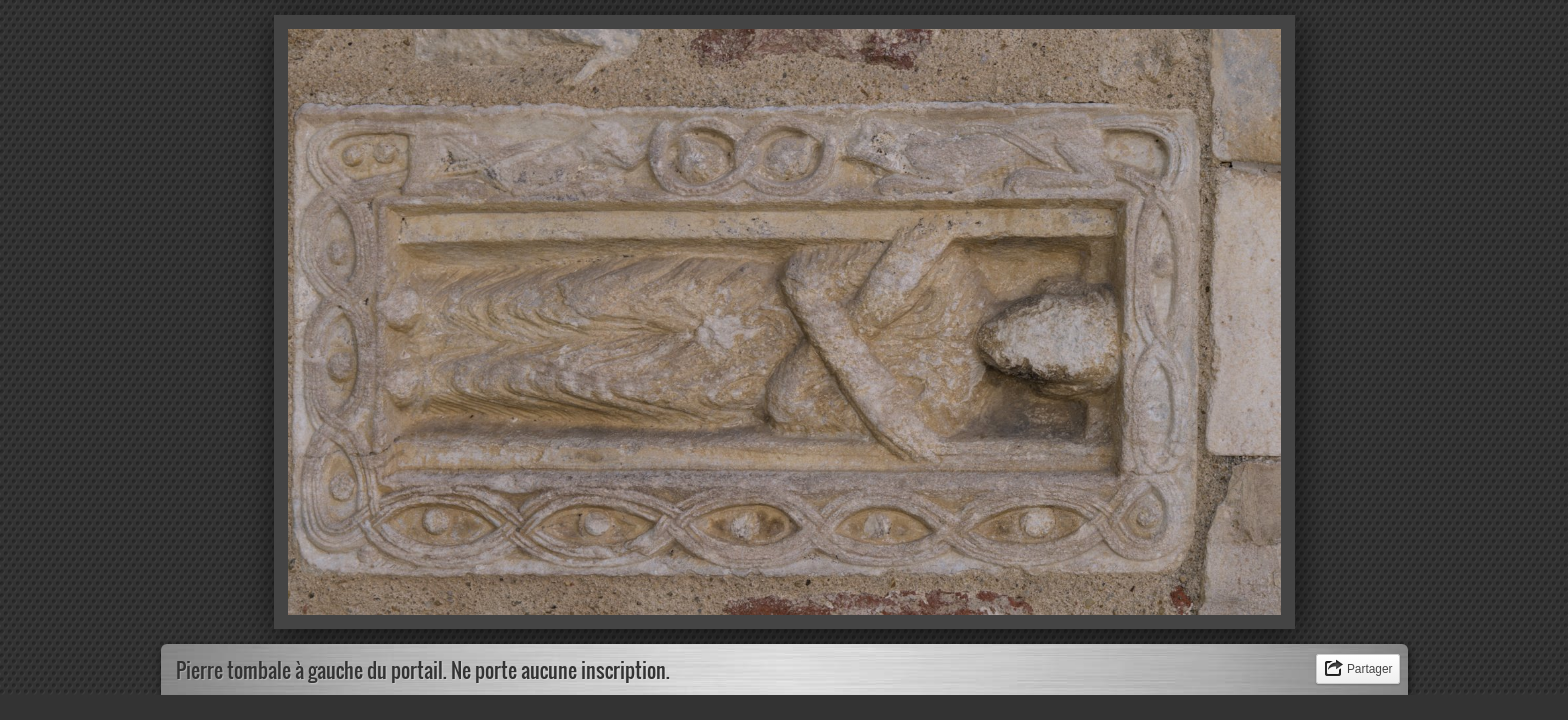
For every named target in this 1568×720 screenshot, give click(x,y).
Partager (1370, 669)
